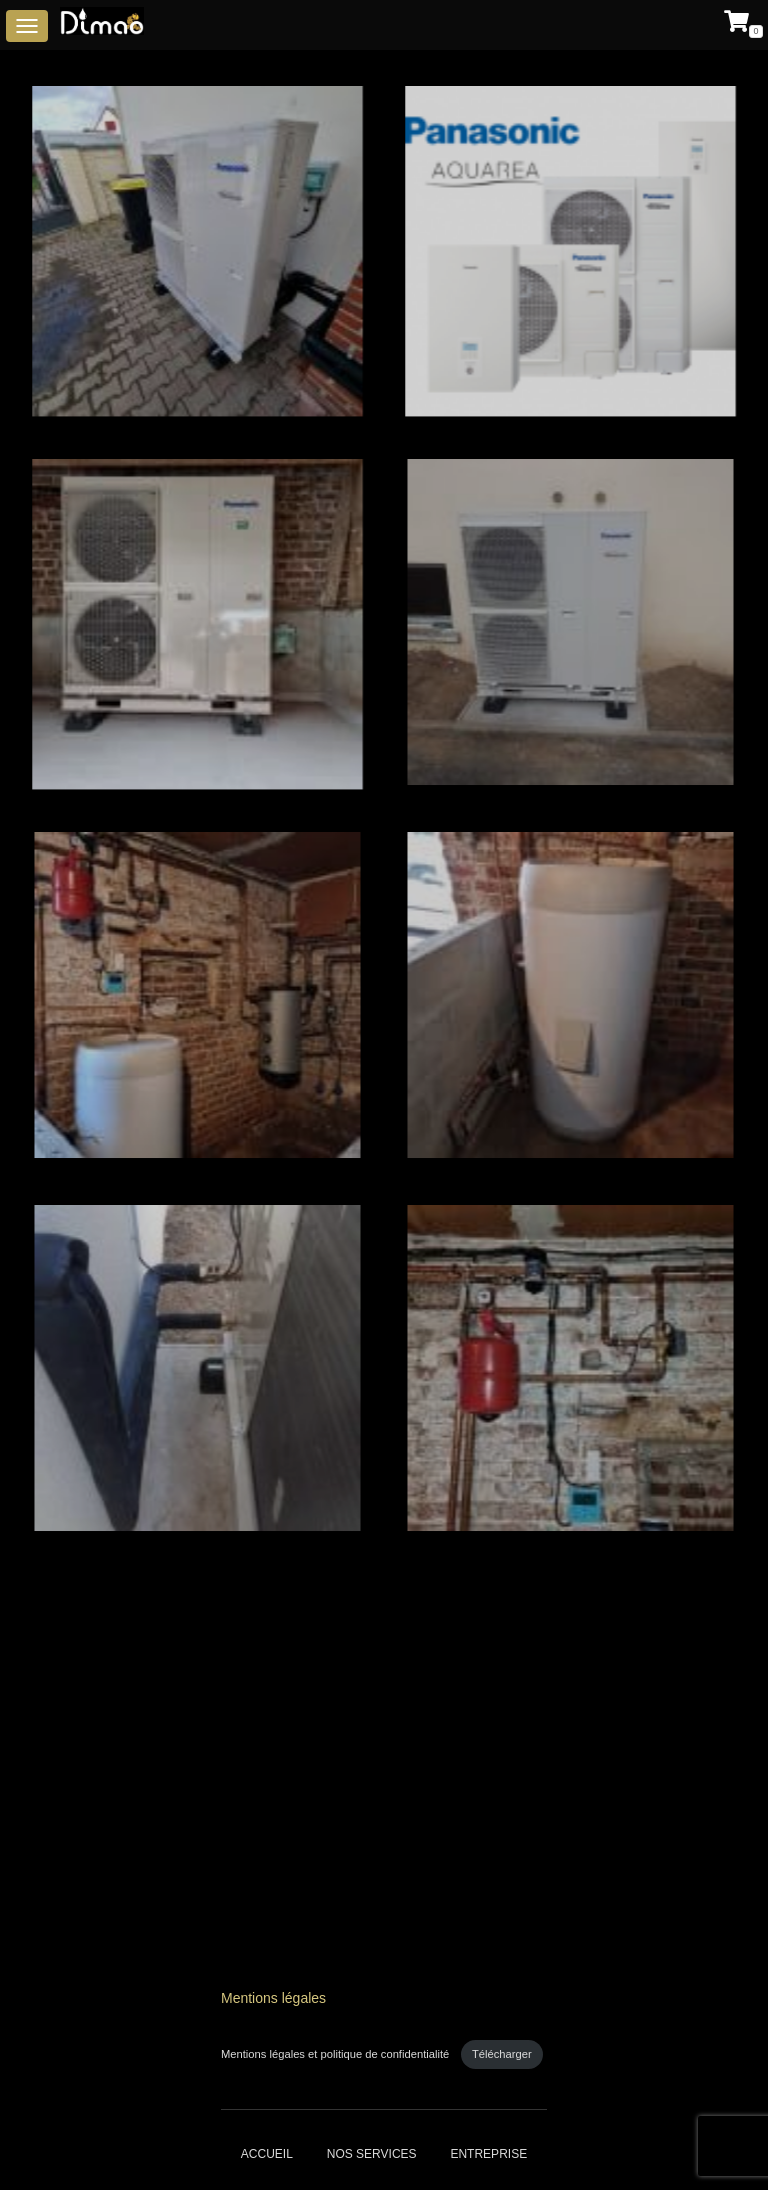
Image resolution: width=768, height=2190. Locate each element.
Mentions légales (273, 1998)
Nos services (372, 2154)
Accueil (267, 2154)
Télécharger (502, 2054)
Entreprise (488, 2154)
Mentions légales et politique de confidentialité (336, 2054)
